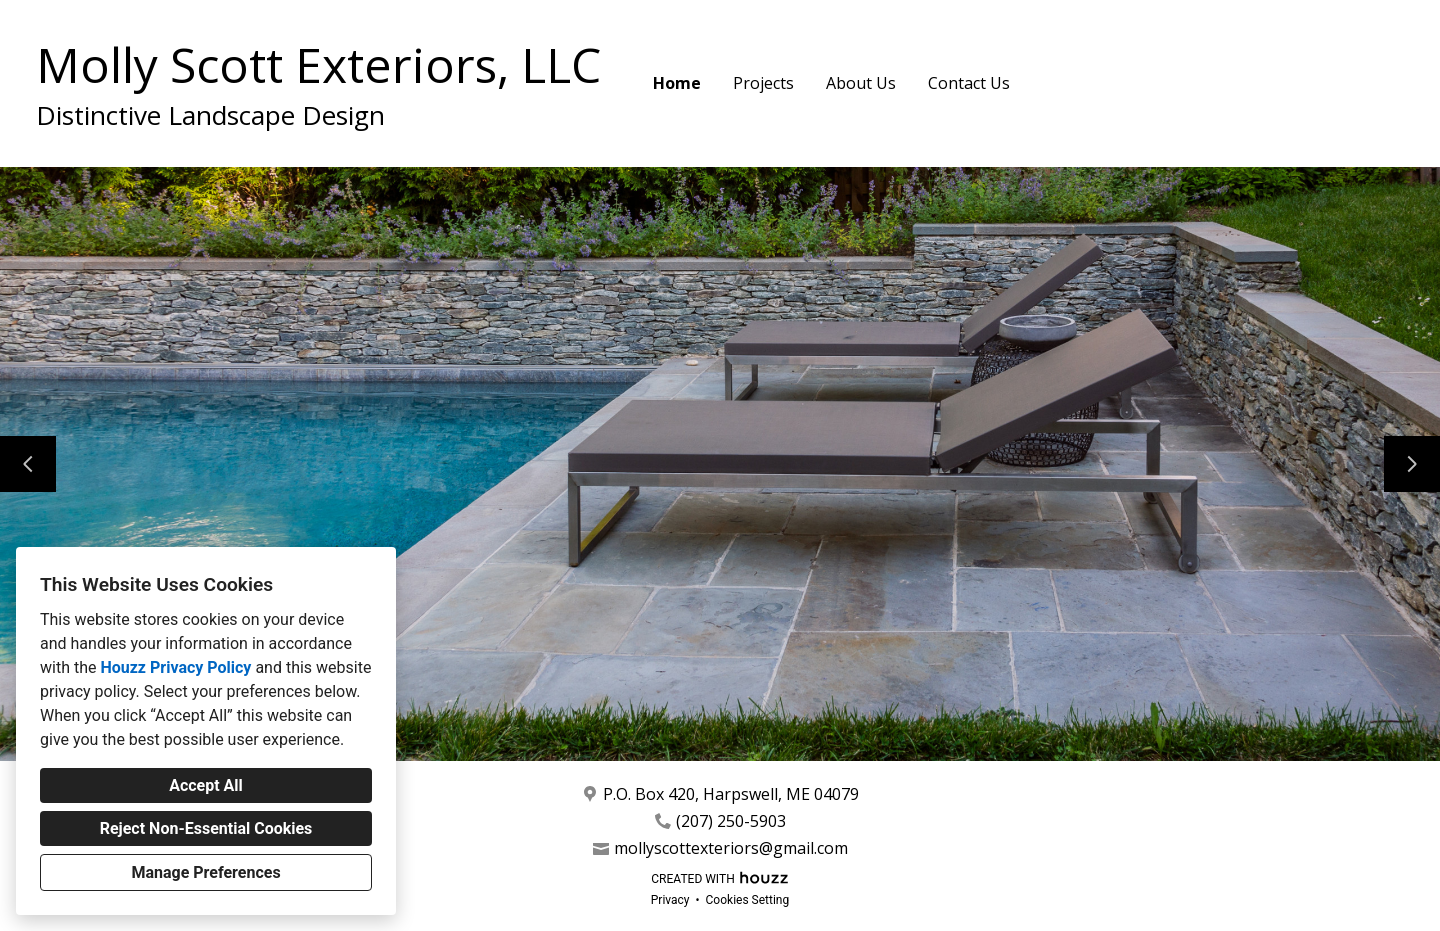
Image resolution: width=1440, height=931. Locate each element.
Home (677, 83)
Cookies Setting (748, 900)
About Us (861, 83)
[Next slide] (1412, 464)
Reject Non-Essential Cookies (206, 828)
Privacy (670, 900)
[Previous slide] (28, 464)
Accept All (206, 785)
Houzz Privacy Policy (175, 667)
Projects (763, 83)
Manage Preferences (205, 872)
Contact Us (969, 83)
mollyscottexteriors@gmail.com (731, 848)
